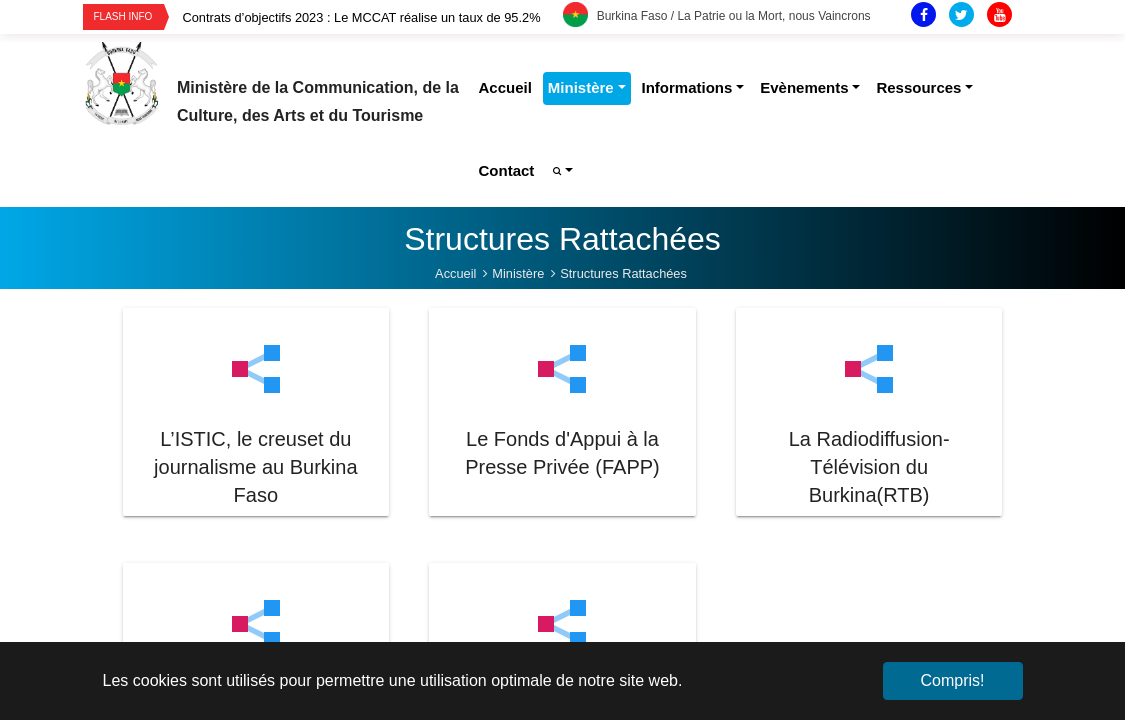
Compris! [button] (952, 680)
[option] (373, 17)
